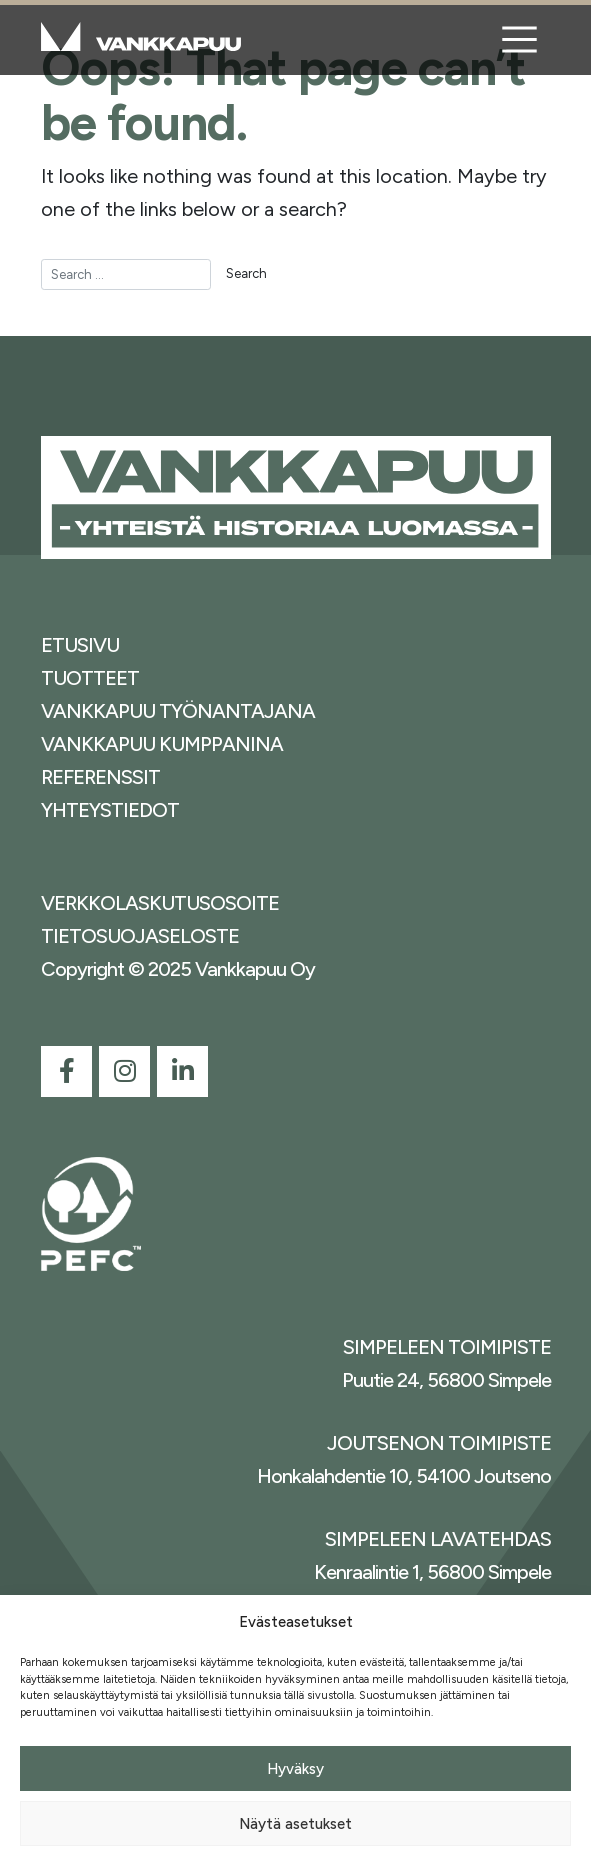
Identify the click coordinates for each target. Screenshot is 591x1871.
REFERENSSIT (100, 777)
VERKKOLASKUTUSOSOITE (160, 903)
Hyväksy (295, 1769)
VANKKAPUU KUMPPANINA (162, 744)
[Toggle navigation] (519, 40)
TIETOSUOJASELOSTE (140, 936)
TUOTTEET (90, 678)
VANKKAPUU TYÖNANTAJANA (178, 711)
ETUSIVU (80, 645)
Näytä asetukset (295, 1824)
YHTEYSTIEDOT (110, 810)
